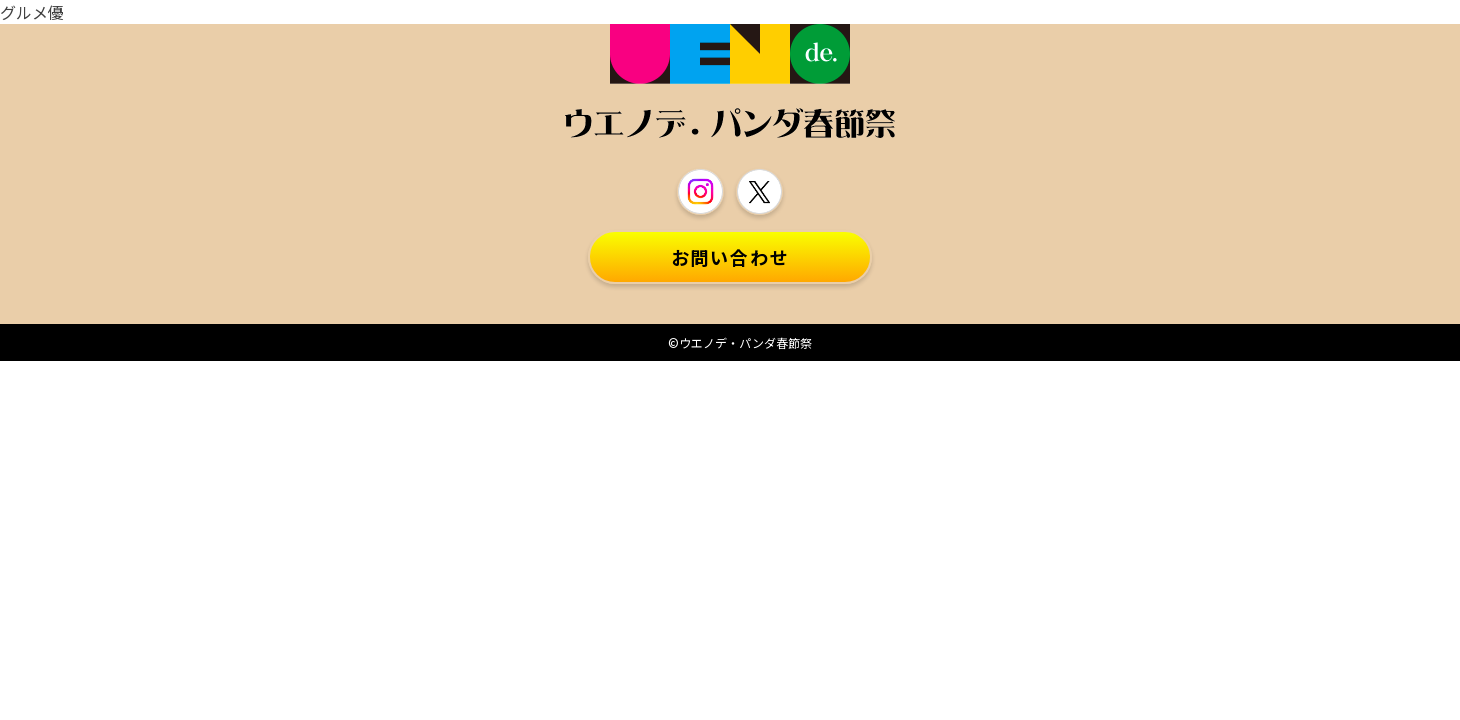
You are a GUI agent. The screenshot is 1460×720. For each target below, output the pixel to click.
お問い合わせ (730, 257)
